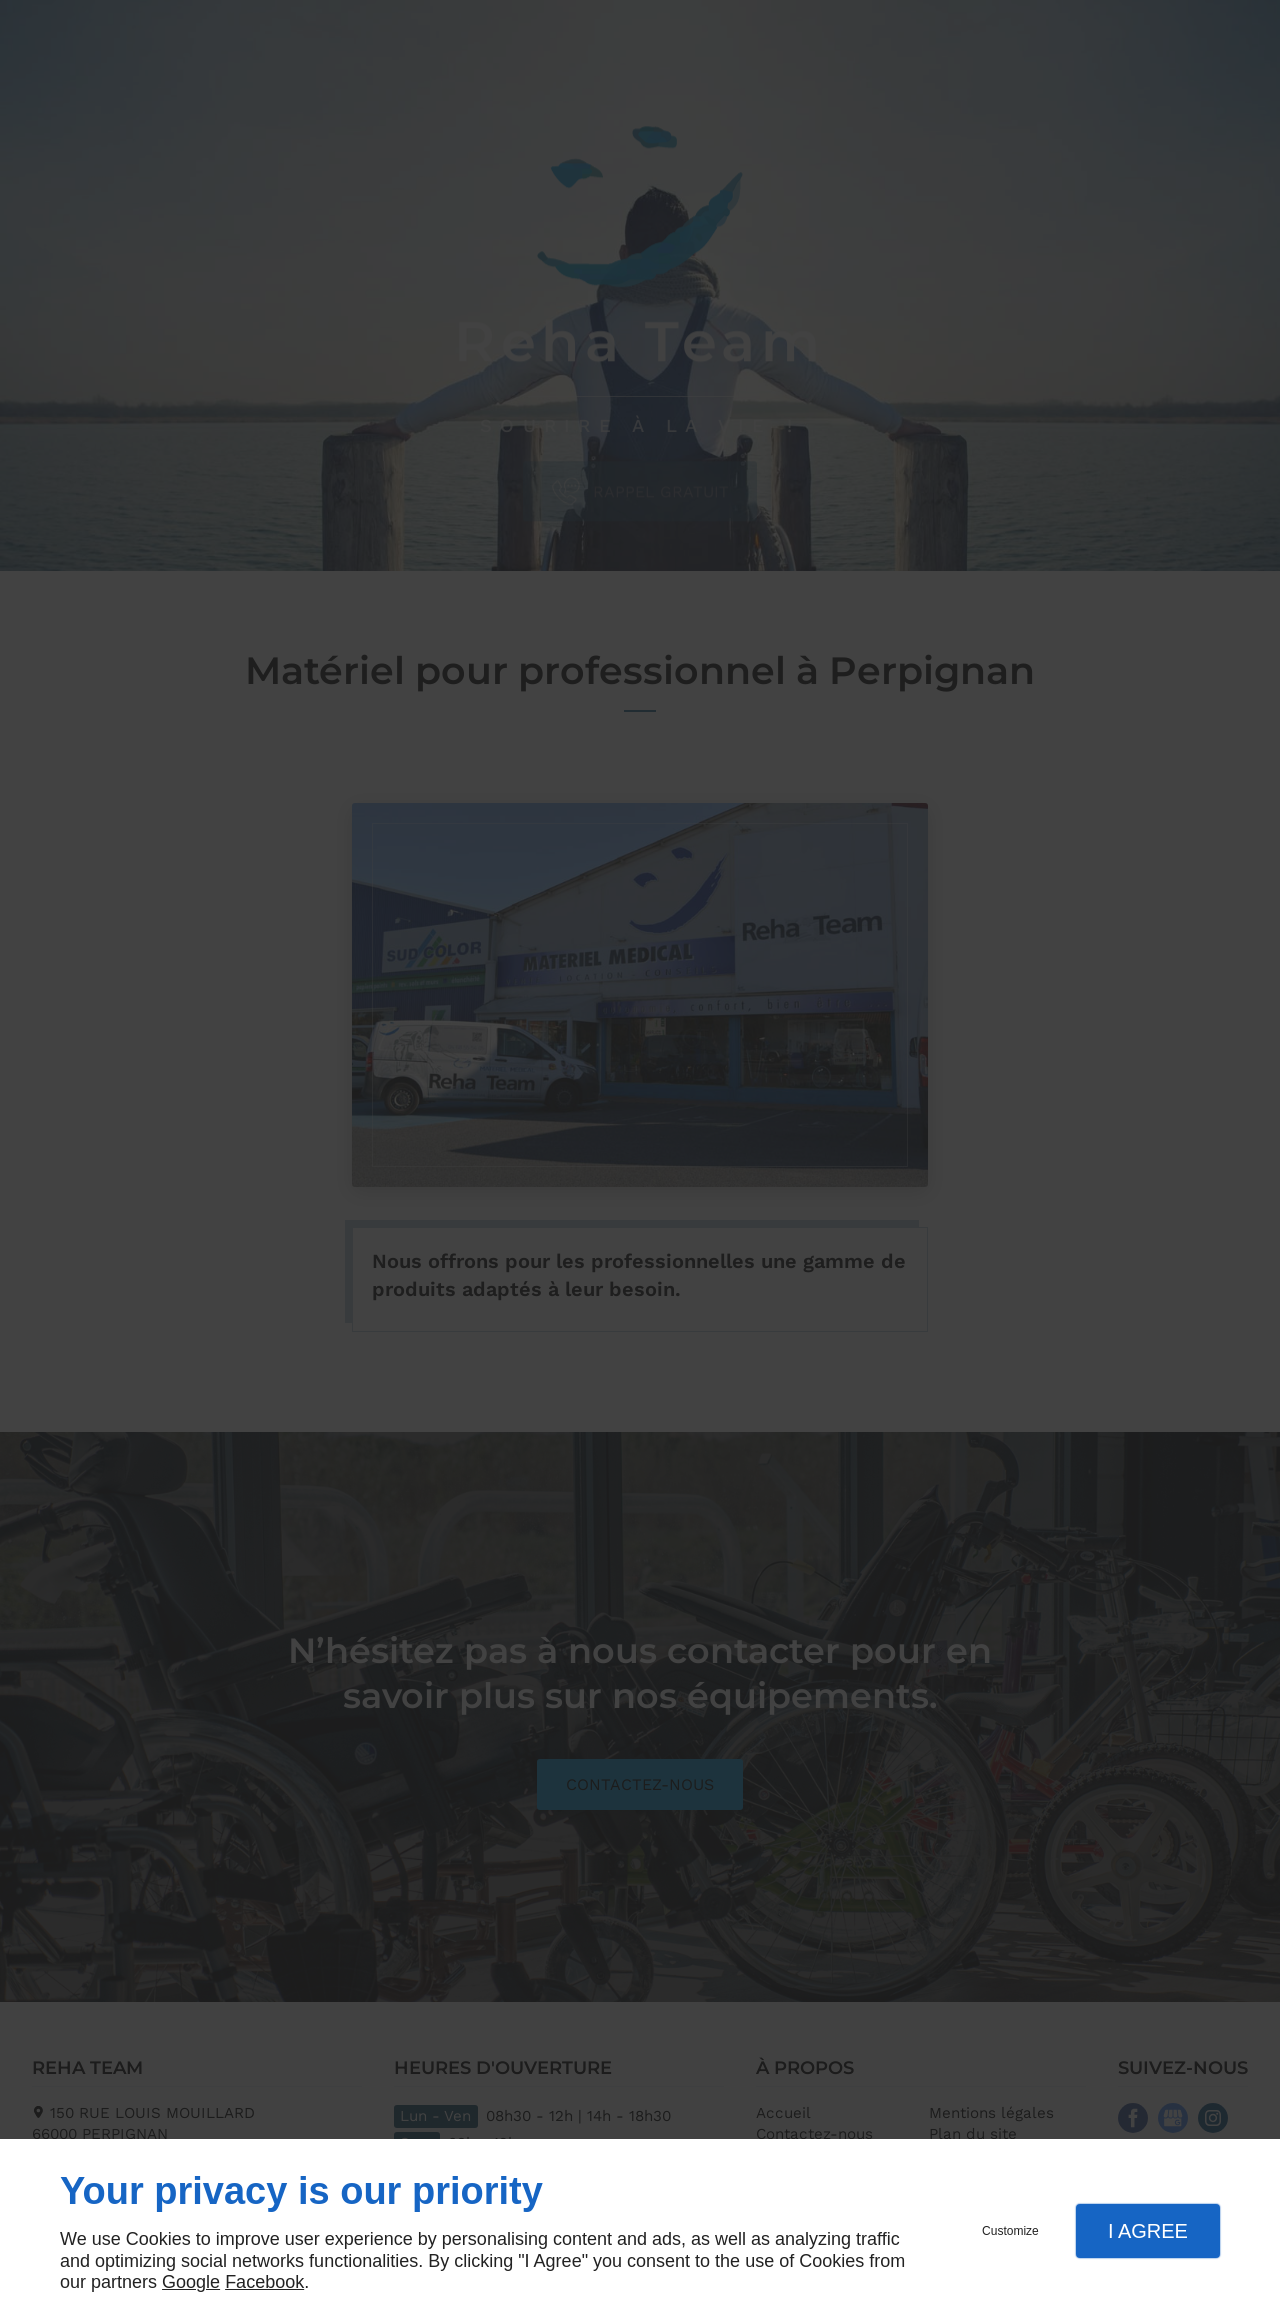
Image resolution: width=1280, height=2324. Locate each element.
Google (191, 2282)
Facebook (264, 2282)
